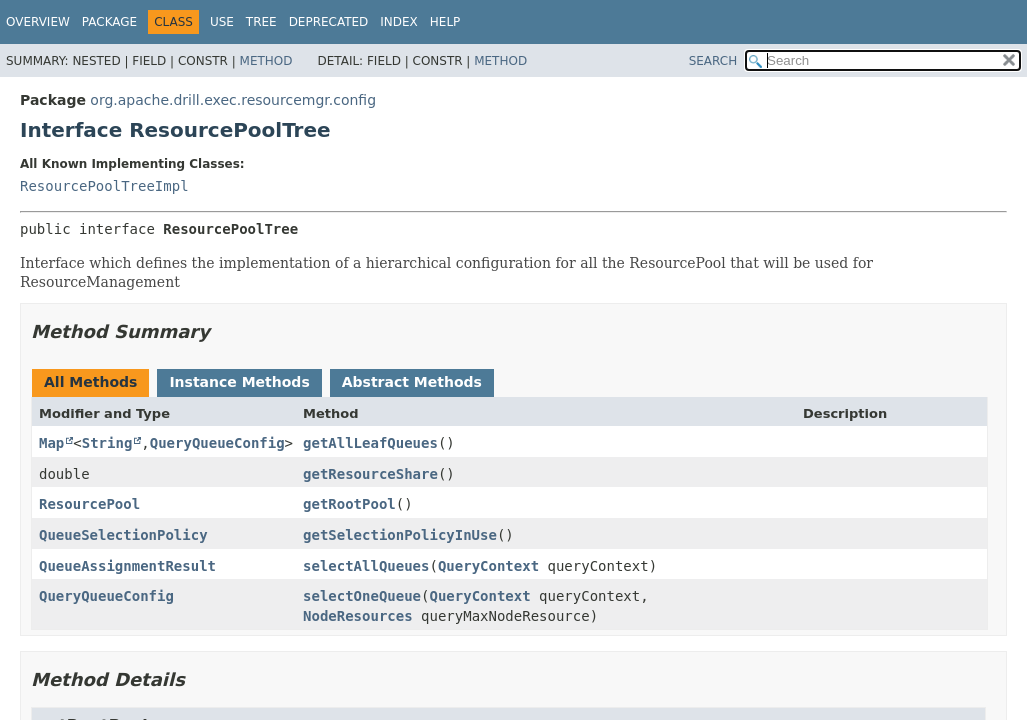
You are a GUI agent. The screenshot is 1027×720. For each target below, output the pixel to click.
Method (266, 61)
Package (109, 22)
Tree (261, 22)
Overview (38, 22)
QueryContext (488, 566)
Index (399, 22)
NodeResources (358, 616)
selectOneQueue (362, 596)
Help (445, 22)
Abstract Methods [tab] (412, 382)
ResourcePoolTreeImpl (104, 186)
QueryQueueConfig (217, 443)
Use (222, 22)
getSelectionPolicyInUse (400, 535)
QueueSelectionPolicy (123, 535)
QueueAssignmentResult (127, 566)
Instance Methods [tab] (239, 382)
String (107, 443)
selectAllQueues (366, 566)
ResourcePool (89, 504)
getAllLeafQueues (370, 443)
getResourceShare (370, 474)
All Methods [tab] (90, 382)
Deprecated (329, 22)
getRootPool (349, 504)
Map (51, 443)
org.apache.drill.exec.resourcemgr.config (233, 100)
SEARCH (713, 61)
